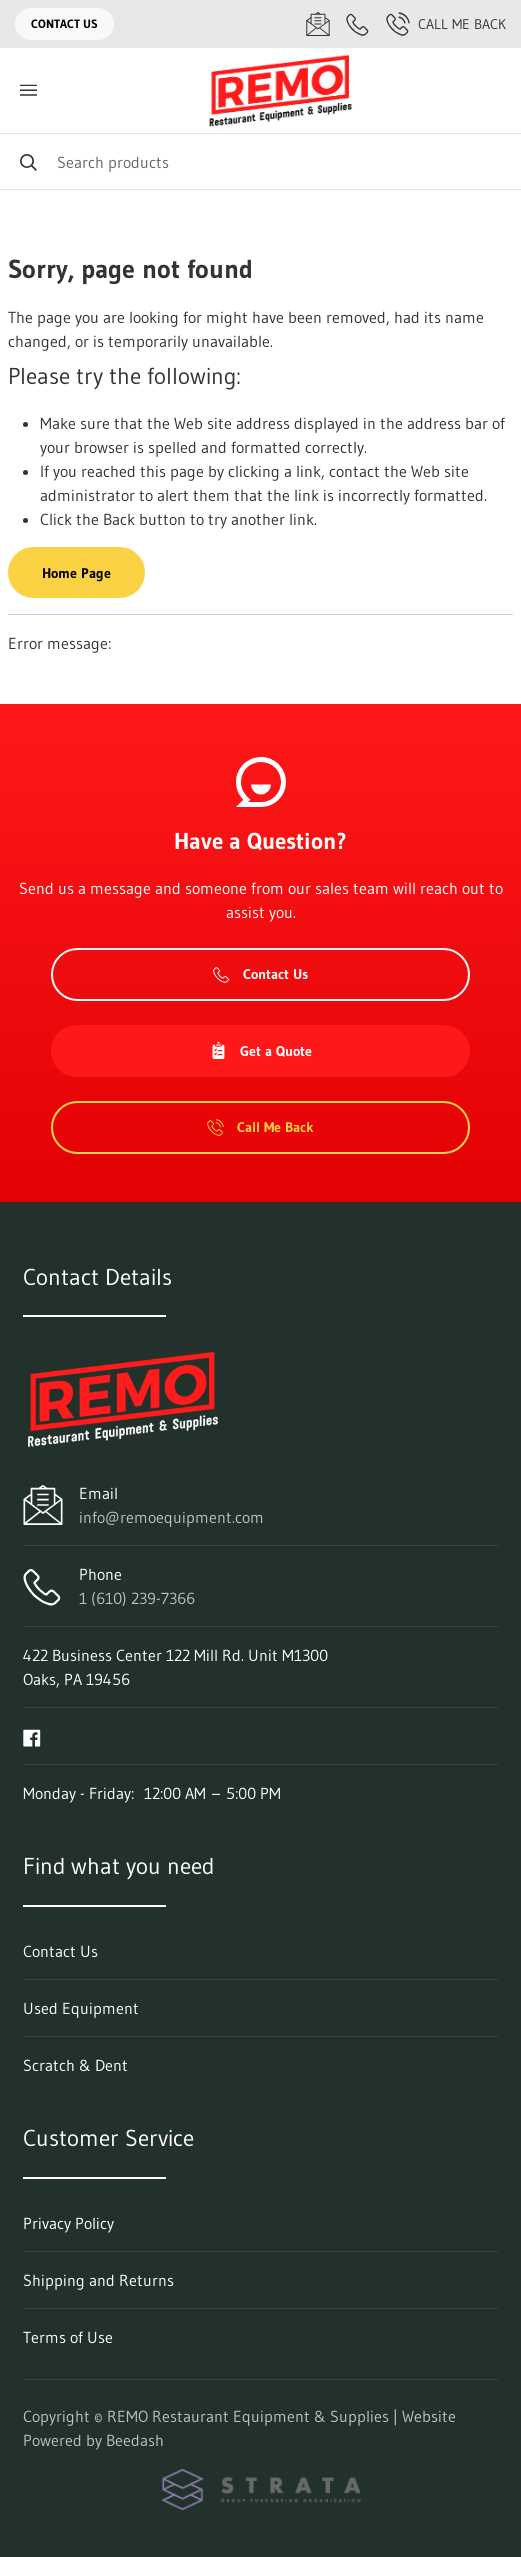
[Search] (260, 161)
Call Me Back (446, 24)
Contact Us (64, 23)
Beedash (135, 2440)
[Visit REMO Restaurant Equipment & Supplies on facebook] (32, 1736)
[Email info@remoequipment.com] (318, 24)
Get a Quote (261, 1051)
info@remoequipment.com (171, 1517)
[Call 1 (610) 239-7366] (358, 24)
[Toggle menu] (28, 90)
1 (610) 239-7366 (137, 1598)
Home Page (76, 573)
